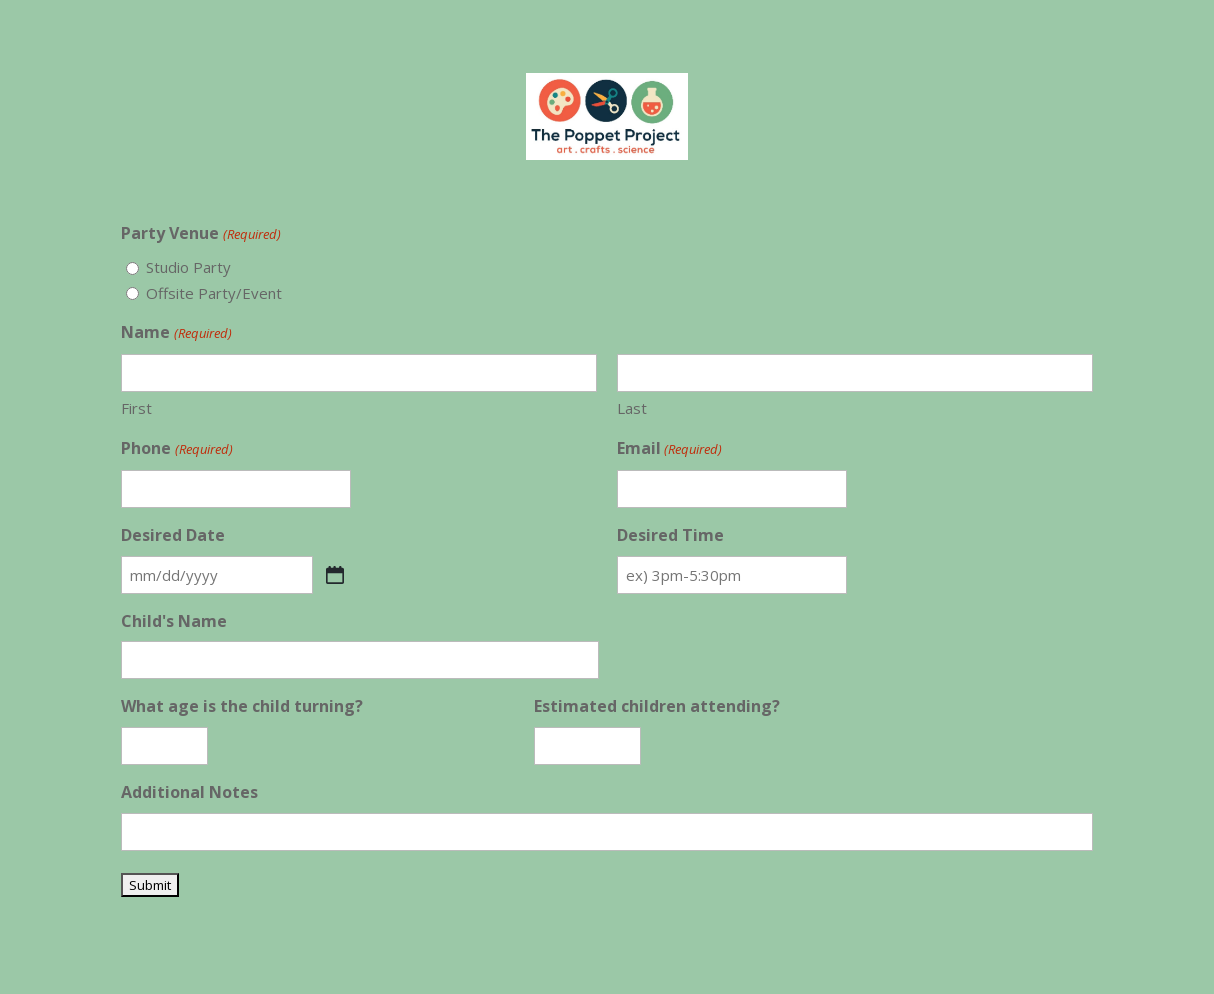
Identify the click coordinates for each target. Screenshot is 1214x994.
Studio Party (188, 267)
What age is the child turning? (242, 706)
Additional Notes (189, 792)
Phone (176, 449)
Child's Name (174, 621)
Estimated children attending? (657, 706)
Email (669, 449)
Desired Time (670, 535)
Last (632, 408)
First (136, 408)
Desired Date (173, 535)
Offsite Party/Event (214, 293)
